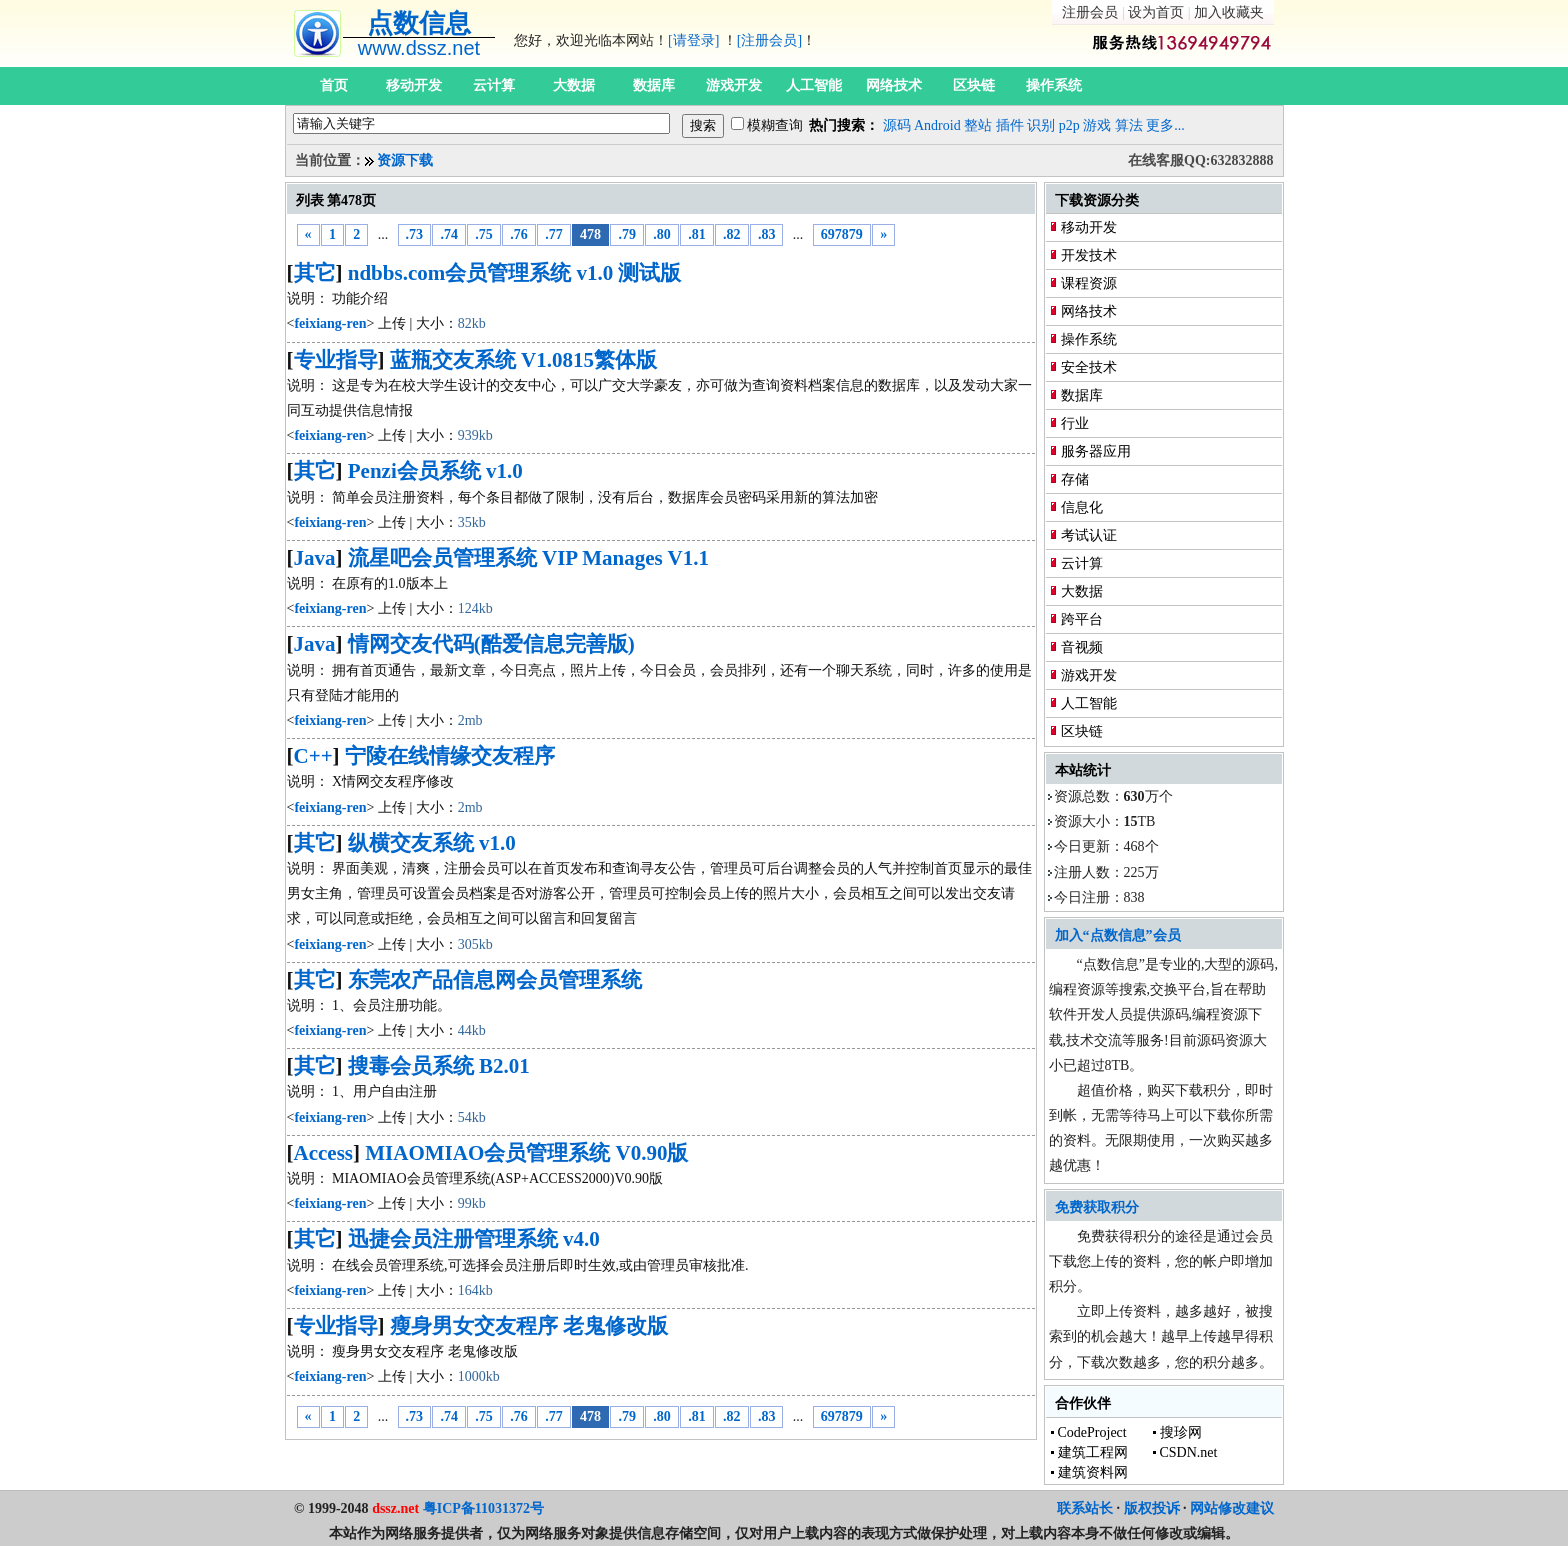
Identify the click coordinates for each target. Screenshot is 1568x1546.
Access (323, 1153)
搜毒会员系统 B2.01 (439, 1066)
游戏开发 (734, 85)
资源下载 (405, 160)
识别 (1041, 125)
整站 (978, 125)
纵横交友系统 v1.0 (432, 843)
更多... (1165, 125)
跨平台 (1082, 619)
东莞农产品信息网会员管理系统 (495, 980)
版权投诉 (1152, 1508)
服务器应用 (1096, 451)
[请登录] (693, 40)
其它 (315, 273)
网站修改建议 (1232, 1508)
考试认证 (1089, 535)
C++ (313, 756)
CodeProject (1092, 1432)
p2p (1069, 125)
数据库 (654, 85)
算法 (1129, 125)
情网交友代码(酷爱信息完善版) (491, 644)
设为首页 (1156, 12)
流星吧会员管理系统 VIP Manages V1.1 (528, 558)
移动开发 (414, 85)
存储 (1075, 479)
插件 (1010, 125)
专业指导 (336, 360)
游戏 (1097, 125)
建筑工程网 (1093, 1452)
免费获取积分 (1097, 1207)
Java (315, 558)
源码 (897, 125)
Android (937, 125)
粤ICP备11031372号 (483, 1508)
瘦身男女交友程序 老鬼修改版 (529, 1326)
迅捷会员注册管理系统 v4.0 (474, 1239)
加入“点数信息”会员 (1118, 935)
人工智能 (814, 85)
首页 (334, 85)
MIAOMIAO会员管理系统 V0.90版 (526, 1153)
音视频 (1082, 647)
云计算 (494, 85)
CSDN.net (1189, 1452)
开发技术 (1089, 255)
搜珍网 (1181, 1432)
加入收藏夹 (1229, 12)
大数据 (574, 85)
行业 (1075, 423)
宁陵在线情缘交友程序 (450, 756)
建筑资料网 (1093, 1472)
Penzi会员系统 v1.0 (435, 471)
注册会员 (1090, 12)
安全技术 (1089, 367)
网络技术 (894, 85)
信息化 (1082, 507)
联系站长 (1085, 1508)
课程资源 (1089, 283)
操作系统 (1054, 85)
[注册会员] (769, 40)
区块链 (974, 85)
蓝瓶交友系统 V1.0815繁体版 (523, 360)
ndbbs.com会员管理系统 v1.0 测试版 (515, 273)
